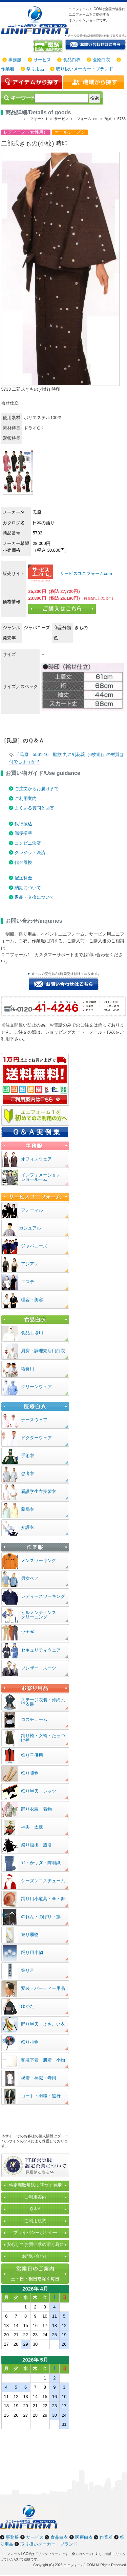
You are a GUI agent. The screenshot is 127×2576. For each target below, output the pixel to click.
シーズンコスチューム (43, 1880)
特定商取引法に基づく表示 (35, 2185)
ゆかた (27, 2006)
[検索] (61, 98)
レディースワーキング (43, 1596)
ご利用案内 (26, 798)
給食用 (27, 1368)
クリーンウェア (36, 1386)
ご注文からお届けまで (37, 788)
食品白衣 (72, 59)
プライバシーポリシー (35, 2232)
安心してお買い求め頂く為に (35, 2244)
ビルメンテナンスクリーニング (38, 1614)
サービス (42, 59)
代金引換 (23, 862)
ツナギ (27, 1632)
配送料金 (23, 877)
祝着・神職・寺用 (38, 2077)
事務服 (14, 59)
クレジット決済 (30, 852)
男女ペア (30, 1578)
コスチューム (34, 1719)
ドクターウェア (36, 1437)
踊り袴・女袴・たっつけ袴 (43, 1738)
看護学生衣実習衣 (38, 1491)
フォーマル (32, 1210)
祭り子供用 (32, 1755)
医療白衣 (101, 59)
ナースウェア (34, 1419)
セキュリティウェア (41, 1650)
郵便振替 (23, 833)
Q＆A (35, 2208)
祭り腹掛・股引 (36, 1844)
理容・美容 (32, 1299)
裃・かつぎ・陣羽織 (41, 1862)
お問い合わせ (35, 2256)
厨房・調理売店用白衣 (43, 1350)
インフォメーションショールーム (41, 1177)
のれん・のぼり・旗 (41, 1916)
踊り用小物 (32, 1952)
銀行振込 (23, 823)
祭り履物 (30, 1934)
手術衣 (27, 1455)
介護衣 (27, 1527)
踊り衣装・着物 (36, 1809)
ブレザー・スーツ (38, 1668)
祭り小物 (30, 2042)
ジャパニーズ (34, 1245)
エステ (27, 1281)
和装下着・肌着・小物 (43, 2060)
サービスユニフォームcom (85, 573)
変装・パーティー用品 (43, 1988)
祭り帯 (27, 1970)
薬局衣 (27, 1509)
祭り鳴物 (30, 1773)
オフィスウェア (36, 1159)
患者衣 (27, 1473)
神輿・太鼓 (32, 1827)
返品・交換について (34, 897)
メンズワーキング (38, 1560)
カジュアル (30, 1227)
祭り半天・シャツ (38, 1791)
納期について (28, 887)
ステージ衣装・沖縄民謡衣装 (43, 1702)
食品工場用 (32, 1332)
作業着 (7, 68)
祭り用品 (35, 68)
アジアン (30, 1263)
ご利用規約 (35, 2220)
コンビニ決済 (28, 843)
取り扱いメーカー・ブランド (84, 68)
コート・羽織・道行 (41, 2095)
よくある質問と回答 (34, 807)
